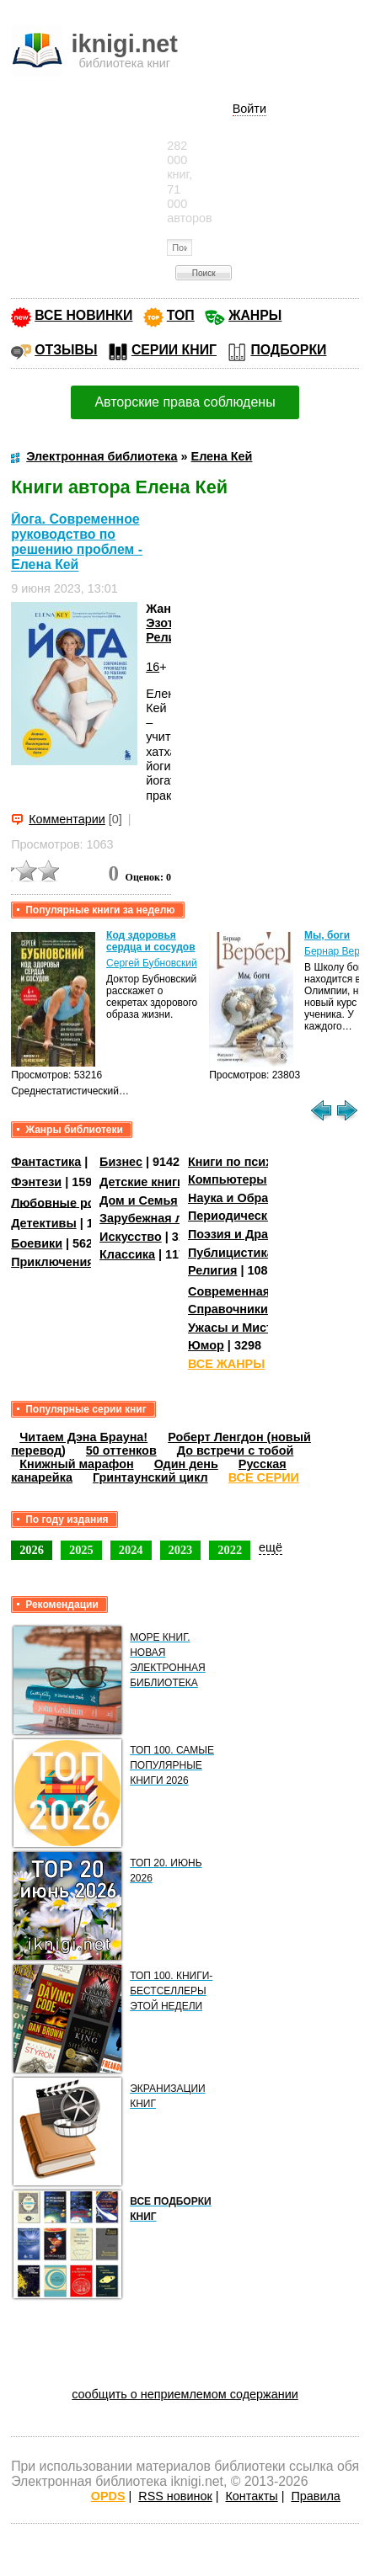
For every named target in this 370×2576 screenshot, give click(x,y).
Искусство (130, 1236)
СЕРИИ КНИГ (174, 350)
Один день (186, 1464)
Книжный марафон (76, 1464)
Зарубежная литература (171, 1218)
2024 (131, 1550)
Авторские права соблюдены (184, 402)
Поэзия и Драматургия (256, 1234)
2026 (31, 1550)
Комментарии (67, 819)
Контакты (251, 2496)
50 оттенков (121, 1450)
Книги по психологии (251, 1161)
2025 (81, 1550)
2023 (181, 1550)
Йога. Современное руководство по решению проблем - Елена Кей (76, 542)
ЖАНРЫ (255, 315)
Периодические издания (261, 1215)
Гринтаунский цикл (150, 1477)
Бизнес (120, 1161)
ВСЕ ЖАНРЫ (226, 1363)
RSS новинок (175, 2496)
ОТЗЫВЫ (66, 350)
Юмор (206, 1345)
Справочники (228, 1309)
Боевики (36, 1243)
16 (152, 666)
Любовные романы (69, 1202)
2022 (229, 1550)
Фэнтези (36, 1182)
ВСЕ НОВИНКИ (83, 315)
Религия (170, 637)
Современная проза (248, 1291)
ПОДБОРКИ (288, 350)
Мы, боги (327, 935)
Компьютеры (227, 1179)
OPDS (108, 2496)
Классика (127, 1254)
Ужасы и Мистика (240, 1327)
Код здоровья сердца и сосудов (150, 941)
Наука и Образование (252, 1198)
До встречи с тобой (235, 1450)
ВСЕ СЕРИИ (263, 1477)
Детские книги (142, 1182)
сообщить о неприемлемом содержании (185, 2394)
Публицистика (231, 1252)
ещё (270, 1547)
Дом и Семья (138, 1200)
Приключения (52, 1262)
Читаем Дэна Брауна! (83, 1437)
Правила (315, 2496)
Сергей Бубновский (151, 963)
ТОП (181, 315)
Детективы (44, 1223)
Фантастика (46, 1161)
